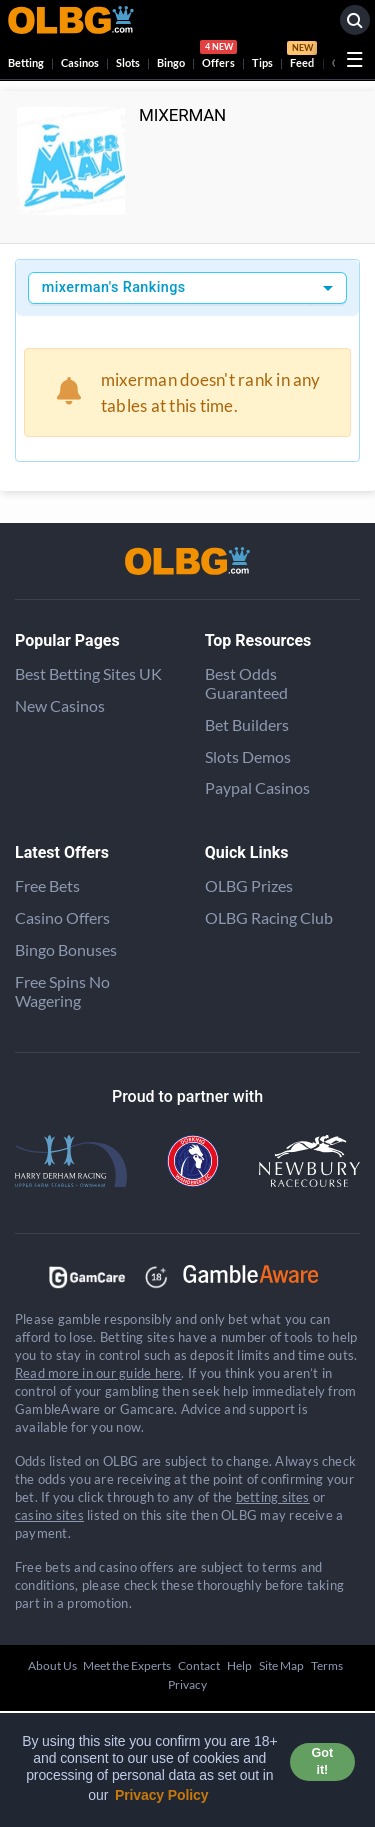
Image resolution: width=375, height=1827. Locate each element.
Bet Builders (247, 724)
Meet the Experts (127, 1665)
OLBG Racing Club (269, 917)
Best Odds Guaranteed (246, 683)
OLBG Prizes (249, 885)
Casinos (80, 62)
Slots (128, 62)
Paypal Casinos (257, 787)
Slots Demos (248, 756)
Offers (218, 57)
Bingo (171, 62)
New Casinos (60, 705)
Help (239, 1665)
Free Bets (47, 885)
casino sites (49, 1515)
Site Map (281, 1665)
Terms (327, 1665)
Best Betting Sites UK (88, 673)
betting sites (273, 1497)
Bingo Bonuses (66, 949)
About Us (52, 1665)
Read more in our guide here (98, 1373)
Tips (262, 62)
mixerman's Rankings (114, 287)
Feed (302, 57)
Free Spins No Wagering (62, 991)
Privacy (187, 1684)
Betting (26, 62)
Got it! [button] (322, 1761)
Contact (199, 1665)
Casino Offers (62, 917)
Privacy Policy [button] (162, 1795)
